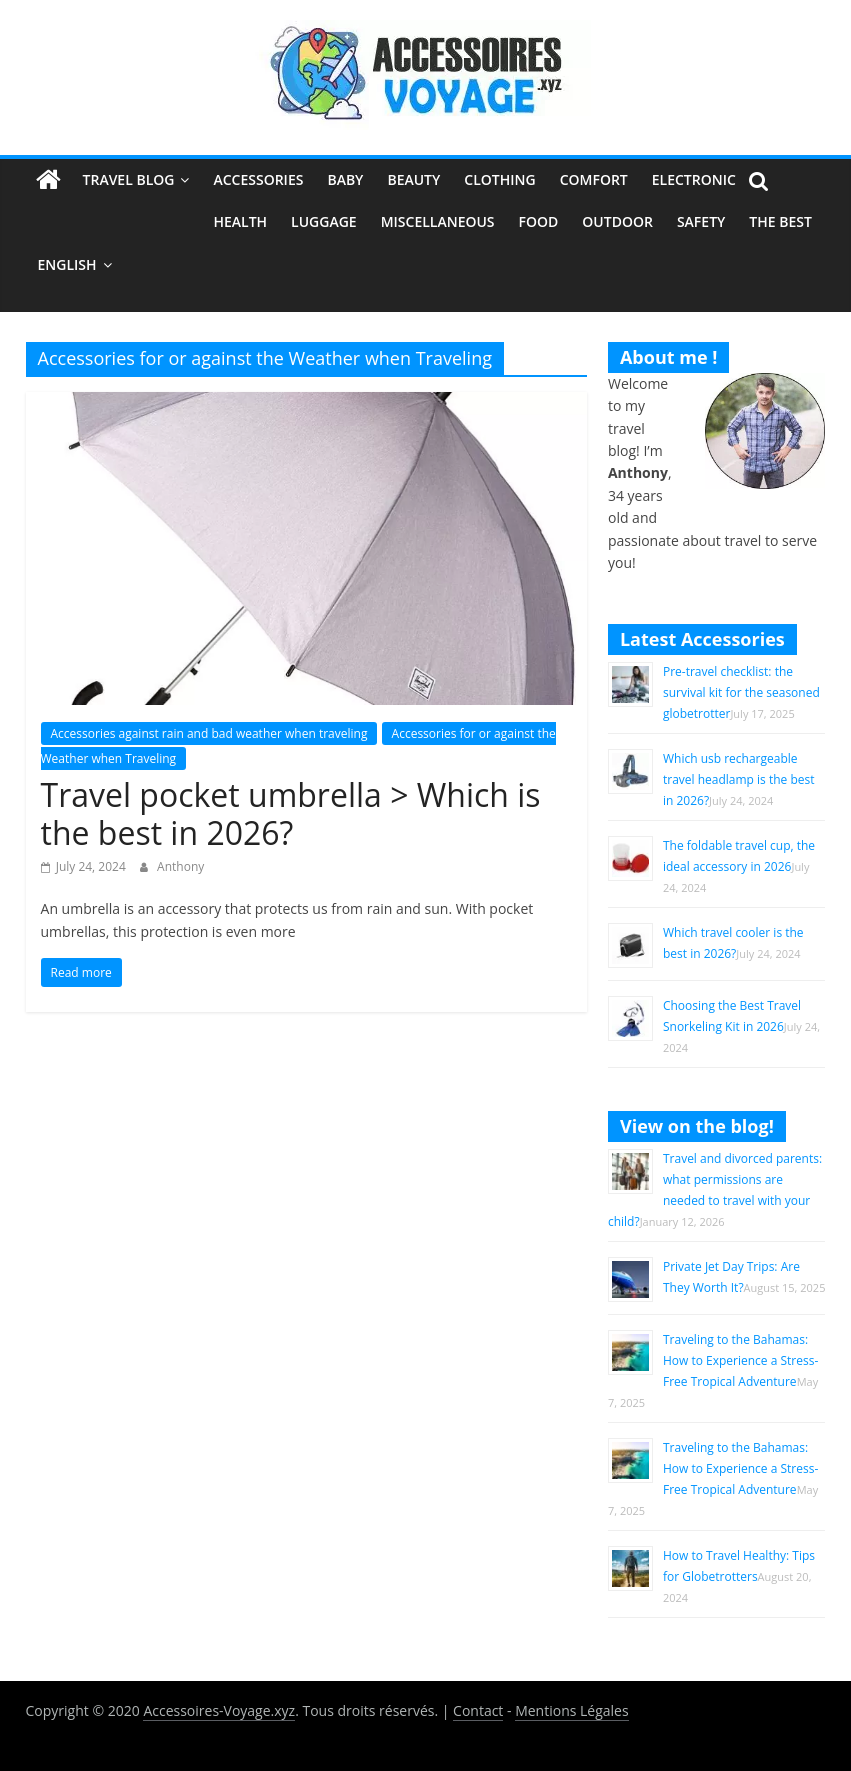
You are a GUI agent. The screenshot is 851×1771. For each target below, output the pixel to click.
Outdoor (617, 221)
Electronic (694, 179)
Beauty (413, 179)
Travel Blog (129, 179)
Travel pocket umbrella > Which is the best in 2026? (291, 813)
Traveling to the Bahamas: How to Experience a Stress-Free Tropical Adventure (740, 1360)
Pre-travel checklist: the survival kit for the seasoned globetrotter (741, 692)
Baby (345, 179)
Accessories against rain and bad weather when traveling (209, 733)
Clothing (499, 179)
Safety (701, 221)
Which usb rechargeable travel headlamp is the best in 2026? (739, 779)
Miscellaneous (438, 221)
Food (539, 221)
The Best (780, 221)
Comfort (594, 179)
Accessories (258, 179)
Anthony (180, 866)
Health (240, 221)
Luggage (324, 221)
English (67, 264)
